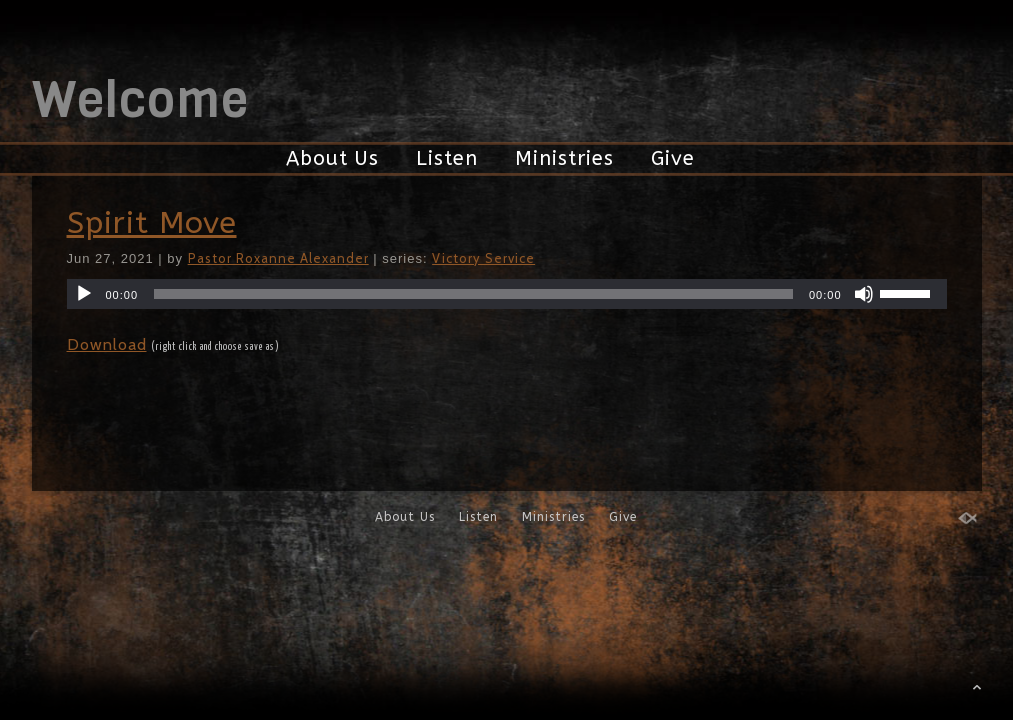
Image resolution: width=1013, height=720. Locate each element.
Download (107, 344)
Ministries (564, 158)
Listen (447, 158)
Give (673, 158)
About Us (332, 158)
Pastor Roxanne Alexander (278, 258)
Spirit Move (152, 223)
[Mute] (864, 294)
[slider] (473, 294)
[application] (507, 294)
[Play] (84, 294)
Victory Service (483, 258)
